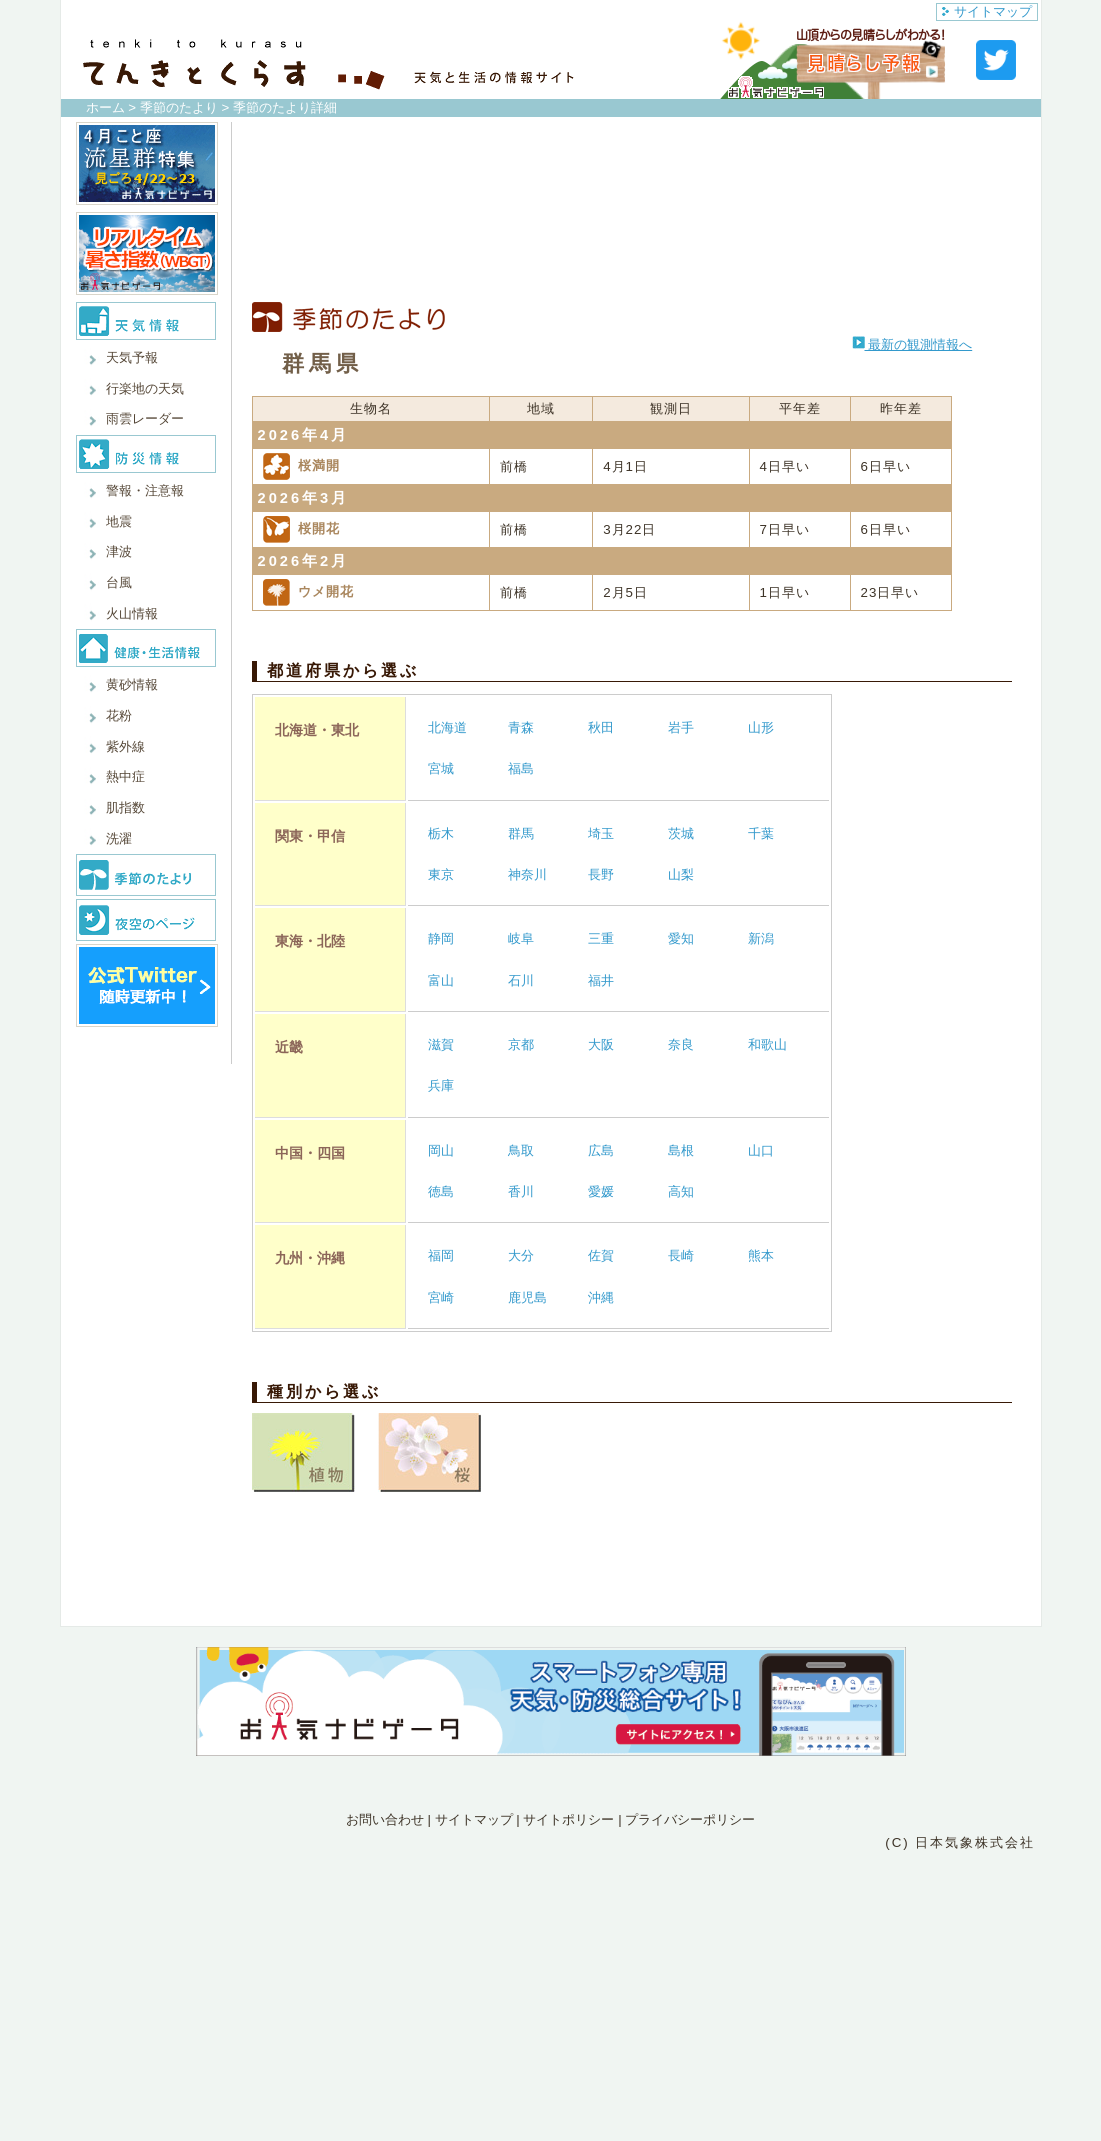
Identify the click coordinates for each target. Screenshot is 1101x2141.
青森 (521, 727)
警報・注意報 (145, 490)
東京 (441, 874)
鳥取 (521, 1150)
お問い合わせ (385, 1819)
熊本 (761, 1255)
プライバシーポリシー (690, 1819)
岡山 (441, 1150)
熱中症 (125, 776)
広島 (601, 1150)
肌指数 (125, 807)
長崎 (681, 1255)
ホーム (105, 107)
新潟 (761, 938)
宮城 (441, 768)
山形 (761, 727)
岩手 (681, 727)
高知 (681, 1191)
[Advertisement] (632, 212)
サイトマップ (987, 11)
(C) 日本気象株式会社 (960, 1842)
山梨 (681, 874)
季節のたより (179, 107)
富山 (441, 980)
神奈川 (527, 874)
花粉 (119, 715)
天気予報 (132, 357)
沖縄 (601, 1297)
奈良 (681, 1044)
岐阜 (521, 938)
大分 (521, 1255)
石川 (521, 980)
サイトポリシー (568, 1819)
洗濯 (119, 838)
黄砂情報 (132, 684)
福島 (521, 768)
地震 (119, 521)
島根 (681, 1150)
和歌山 (767, 1044)
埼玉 (601, 833)
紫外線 (125, 746)
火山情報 (132, 613)
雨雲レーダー (145, 418)
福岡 (441, 1255)
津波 (119, 551)
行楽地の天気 (145, 388)
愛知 (681, 938)
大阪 (601, 1044)
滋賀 (441, 1044)
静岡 (441, 938)
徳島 (441, 1191)
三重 (601, 938)
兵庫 (441, 1085)
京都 (521, 1044)
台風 (119, 582)
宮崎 (441, 1297)
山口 (761, 1150)
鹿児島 (527, 1297)
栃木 (441, 833)
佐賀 (601, 1255)
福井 (601, 980)
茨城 (681, 833)
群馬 (521, 833)
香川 (521, 1191)
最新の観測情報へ (912, 344)
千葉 (761, 833)
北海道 (447, 727)
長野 (601, 874)
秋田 (601, 727)
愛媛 (601, 1191)
